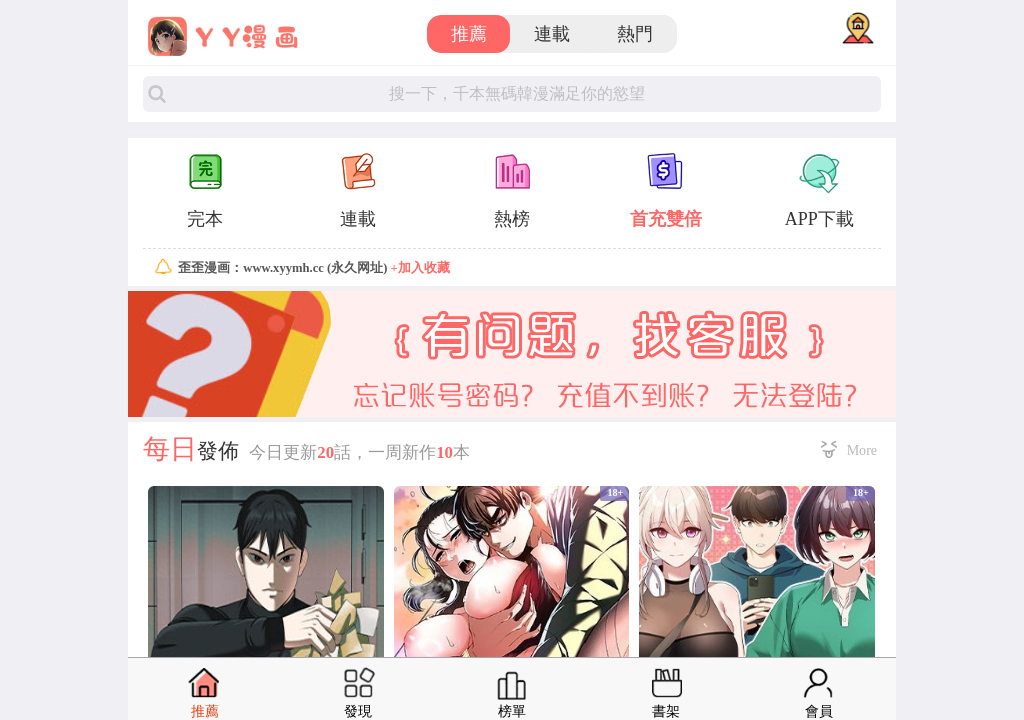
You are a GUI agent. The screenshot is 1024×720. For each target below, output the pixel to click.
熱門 (635, 34)
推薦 (469, 34)
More (862, 450)
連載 (552, 34)
